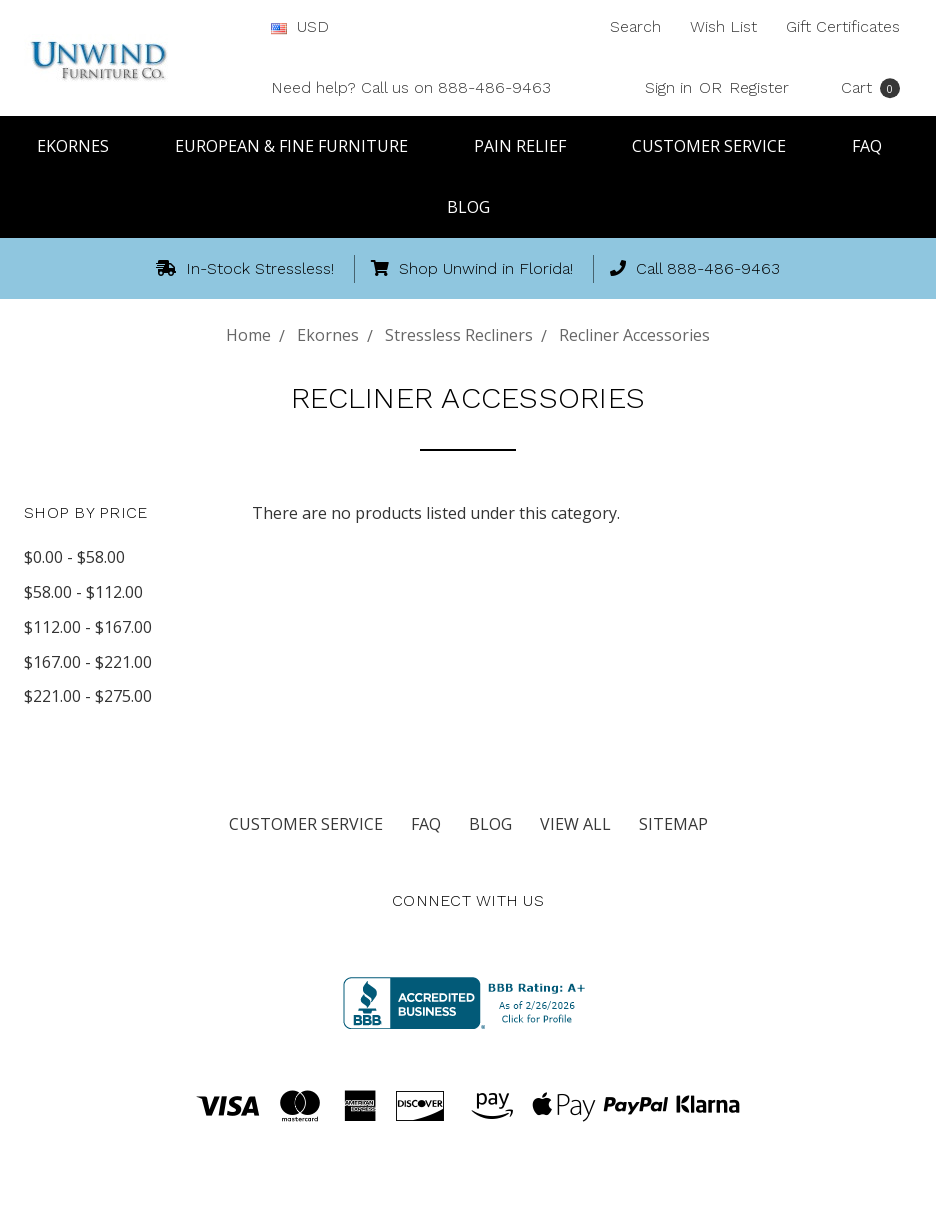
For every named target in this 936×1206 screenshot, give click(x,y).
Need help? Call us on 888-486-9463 (411, 87)
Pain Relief (529, 146)
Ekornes (82, 146)
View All (575, 824)
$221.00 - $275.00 (88, 696)
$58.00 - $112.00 (83, 592)
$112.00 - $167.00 (88, 627)
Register (759, 87)
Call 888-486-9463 (695, 268)
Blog (468, 207)
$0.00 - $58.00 (74, 557)
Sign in (668, 87)
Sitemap (673, 824)
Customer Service (718, 146)
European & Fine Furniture (300, 146)
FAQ (876, 146)
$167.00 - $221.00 (88, 662)
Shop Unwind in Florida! (472, 268)
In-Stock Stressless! (245, 268)
